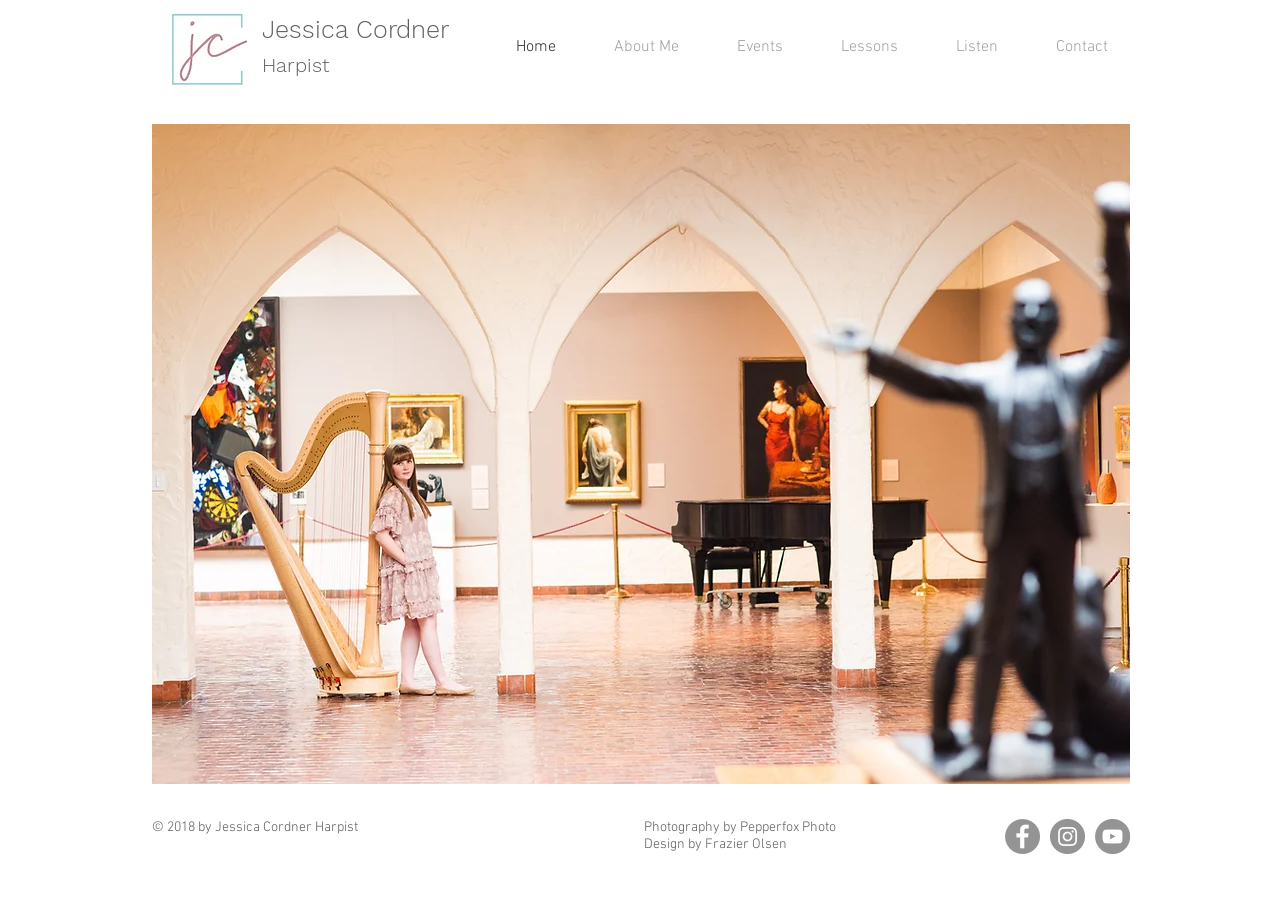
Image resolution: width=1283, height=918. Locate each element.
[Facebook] (1022, 836)
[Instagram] (1067, 836)
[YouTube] (1112, 836)
